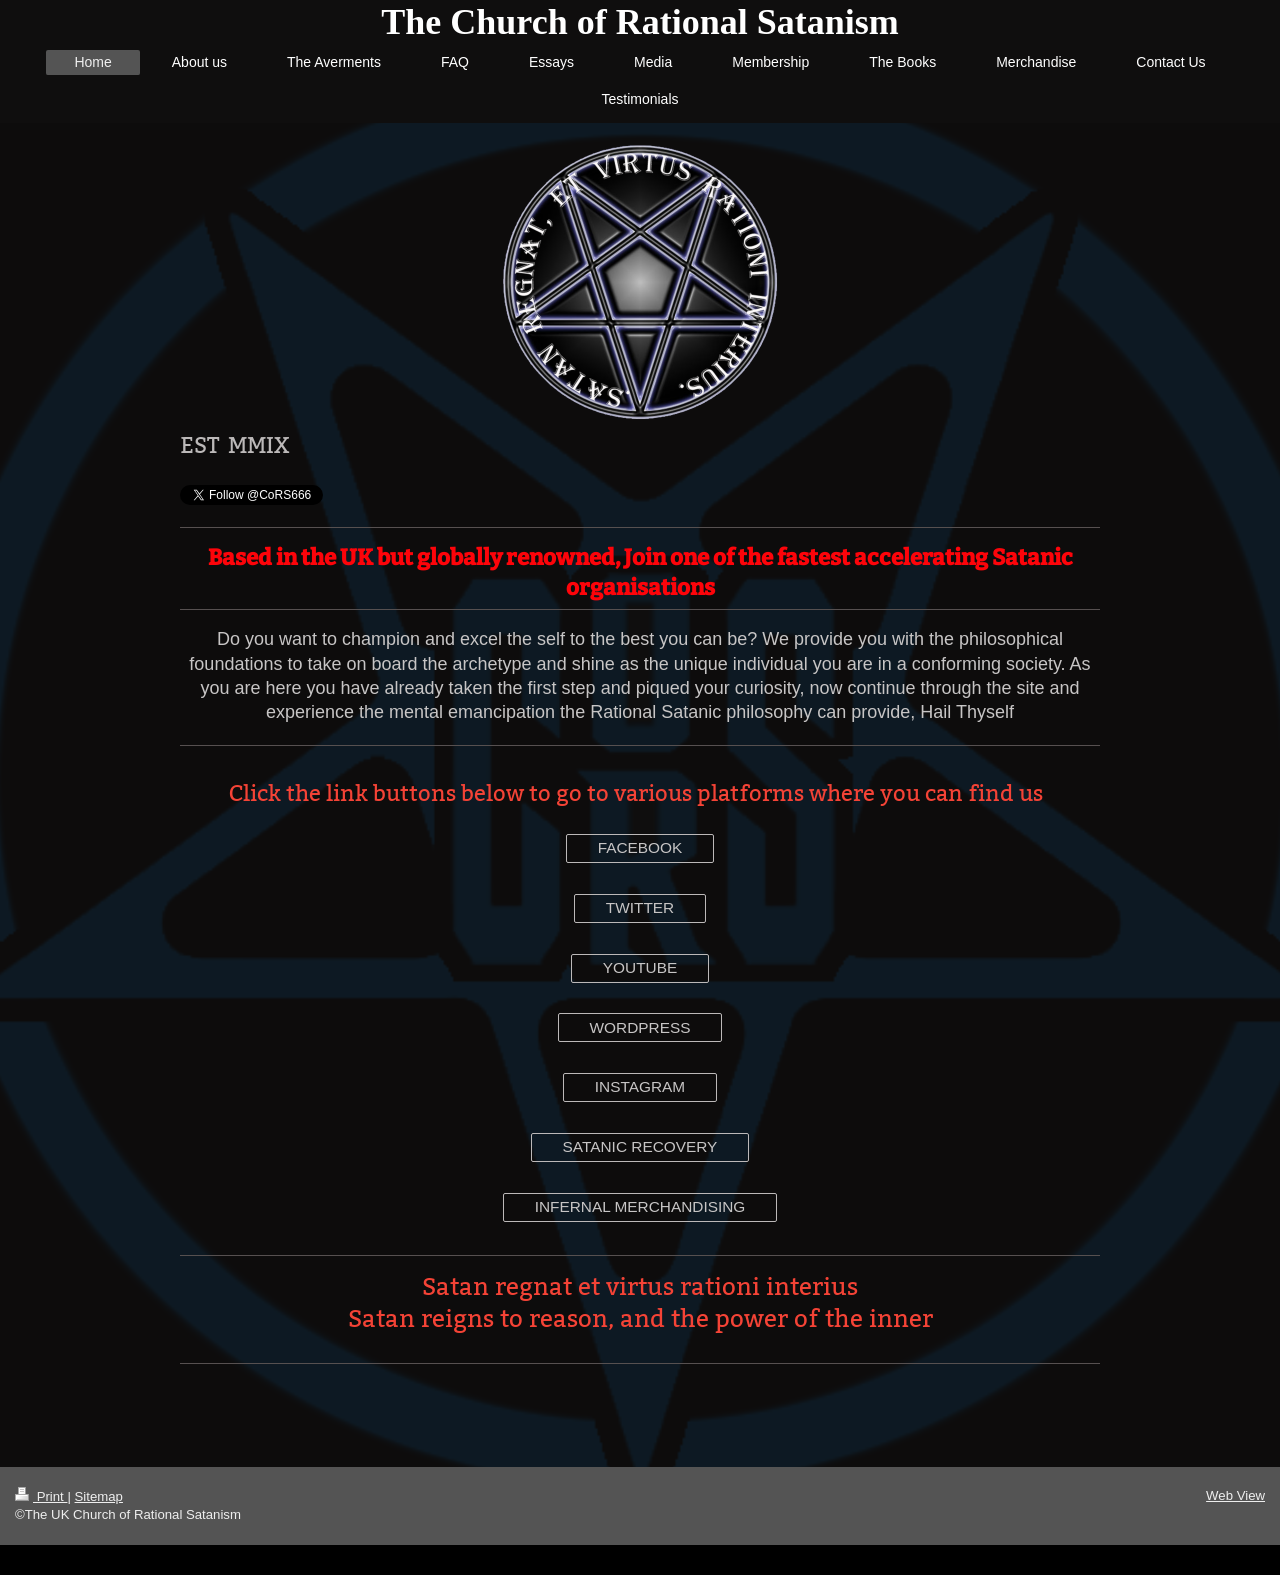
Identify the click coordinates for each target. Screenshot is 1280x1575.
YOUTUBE (640, 967)
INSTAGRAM (640, 1086)
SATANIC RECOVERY (640, 1146)
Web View (1235, 1495)
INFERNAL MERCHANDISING (640, 1206)
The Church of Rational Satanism (639, 22)
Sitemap (99, 1496)
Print (41, 1496)
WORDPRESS (640, 1027)
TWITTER (640, 907)
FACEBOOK (640, 847)
